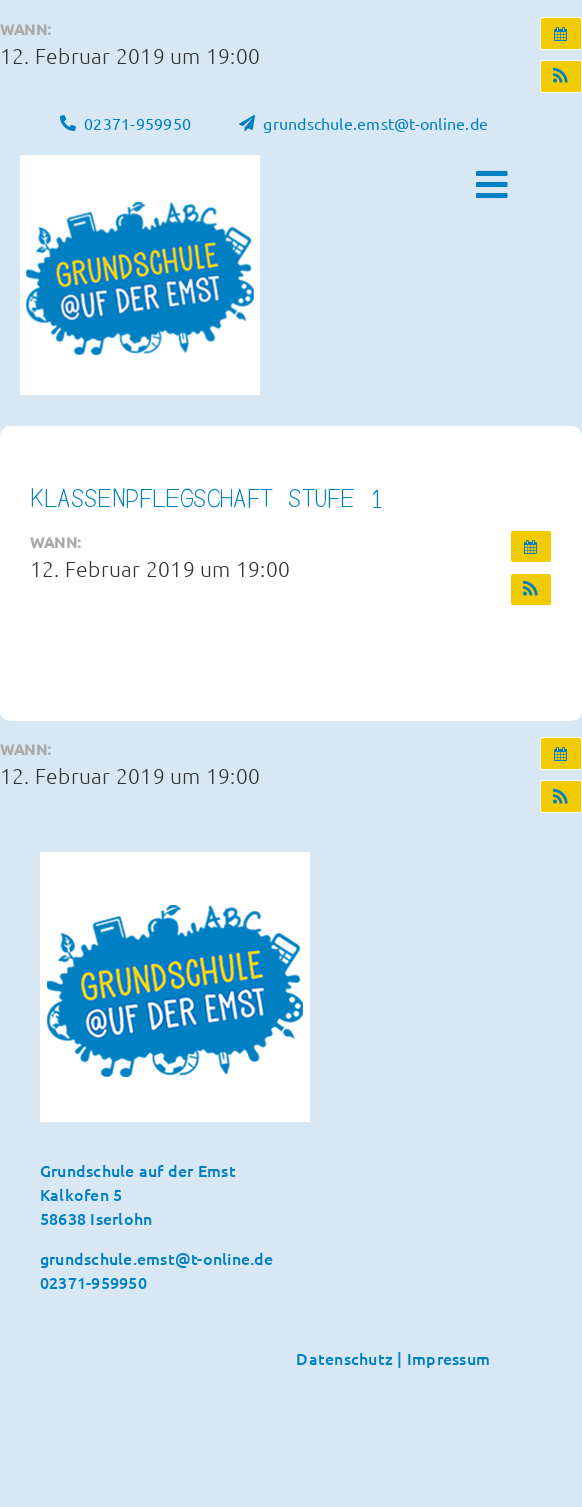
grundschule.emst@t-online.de (157, 1258)
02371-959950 (93, 1282)
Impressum (448, 1358)
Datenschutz (344, 1358)
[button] (561, 76)
